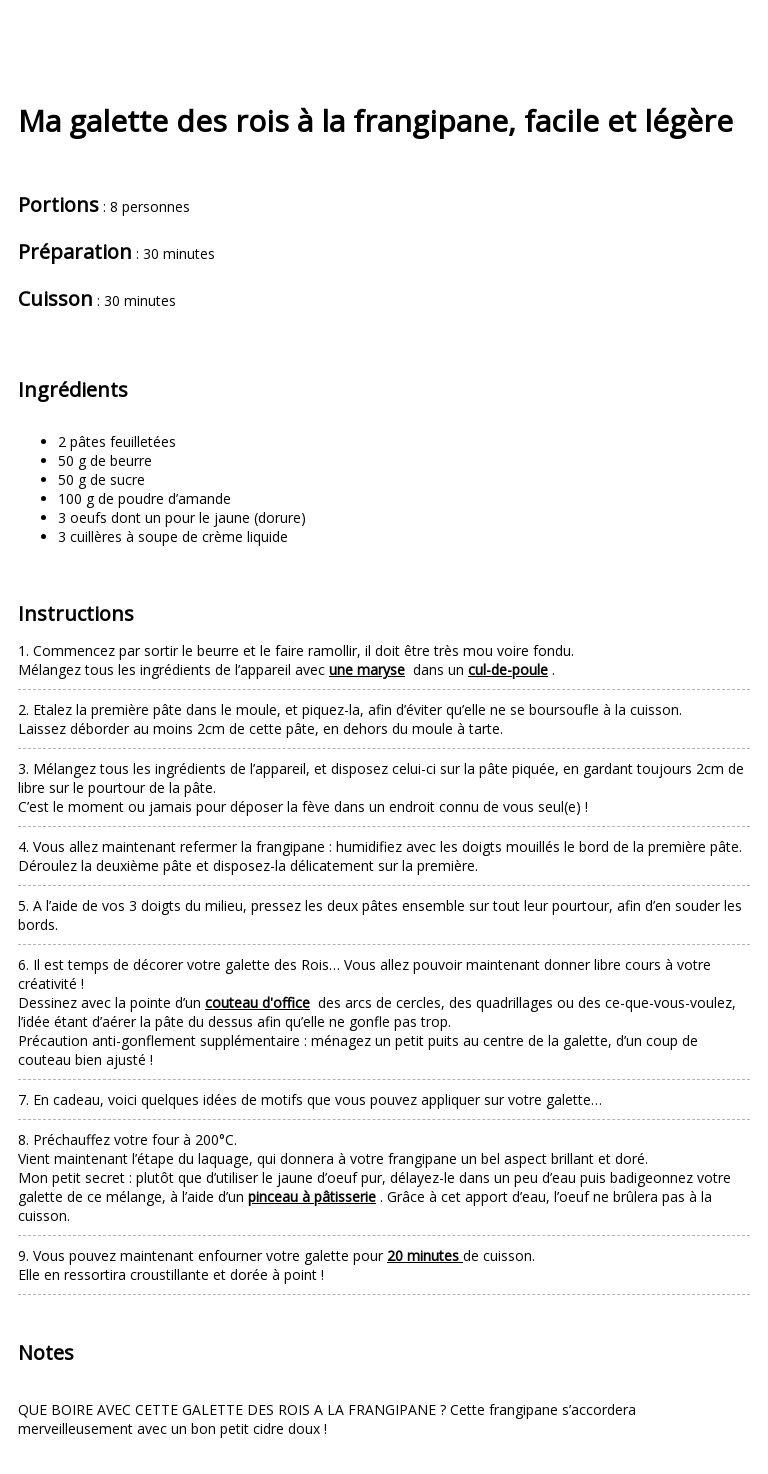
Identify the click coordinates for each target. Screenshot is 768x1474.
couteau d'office (257, 1002)
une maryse (367, 669)
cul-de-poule (508, 669)
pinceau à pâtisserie (312, 1196)
